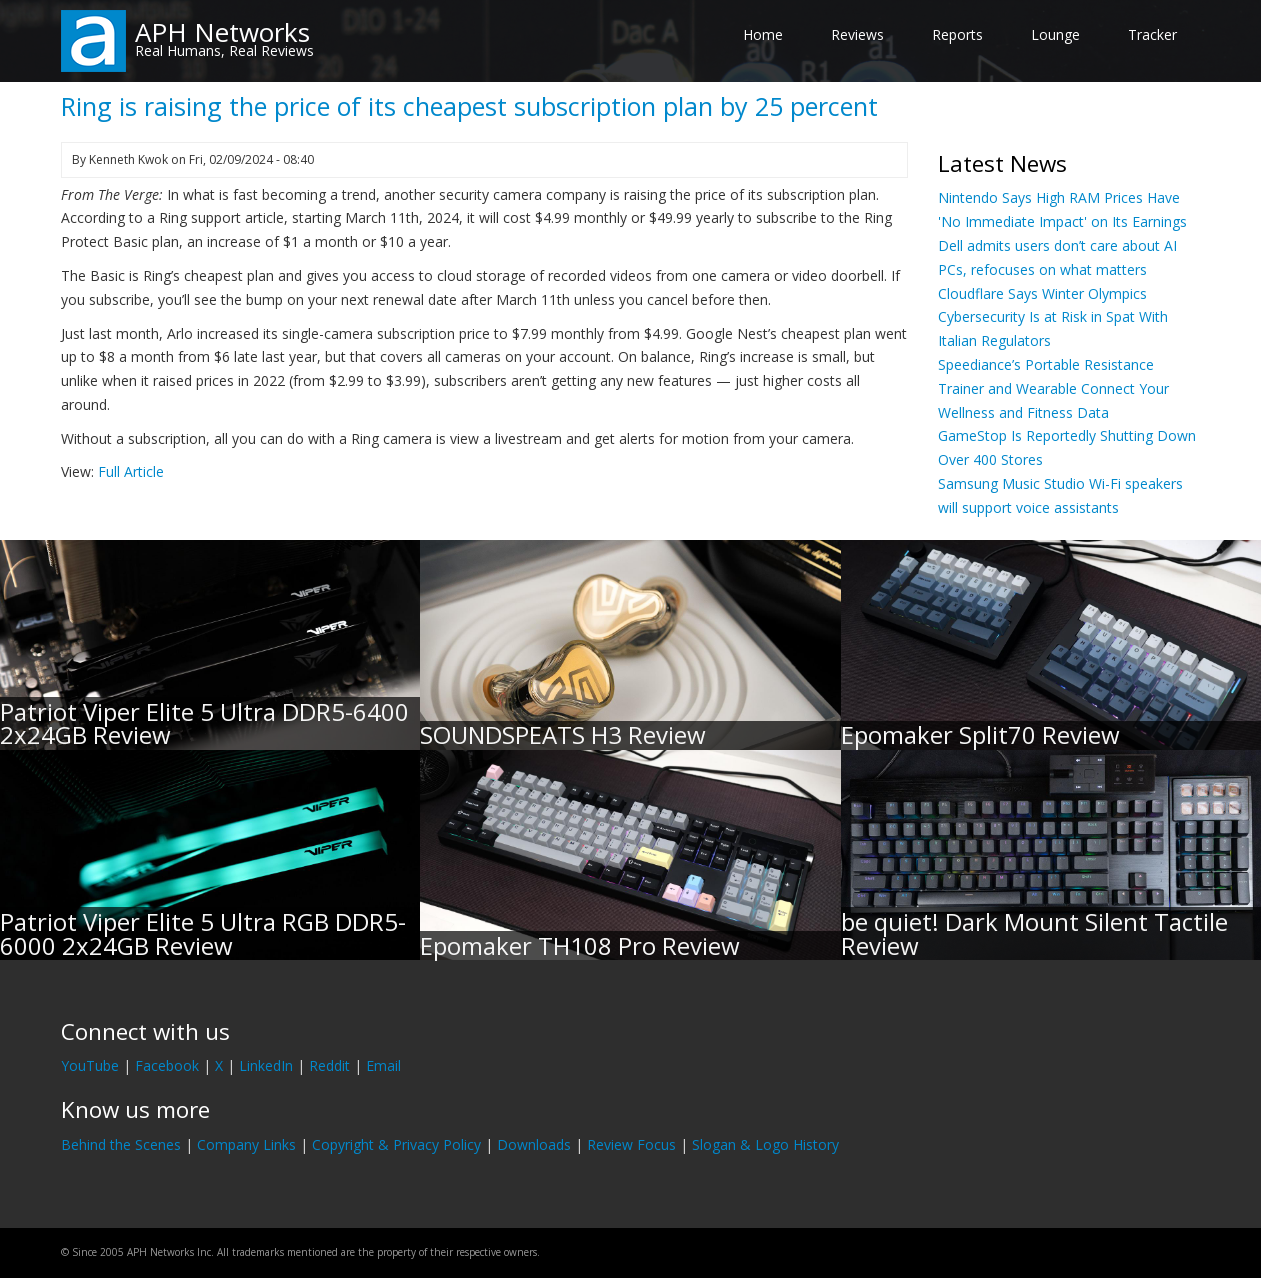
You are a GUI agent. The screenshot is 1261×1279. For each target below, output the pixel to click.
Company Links (246, 1144)
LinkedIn (266, 1065)
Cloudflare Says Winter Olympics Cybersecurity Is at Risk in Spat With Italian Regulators (1053, 317)
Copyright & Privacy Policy (396, 1144)
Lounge (1055, 34)
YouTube (90, 1065)
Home (763, 34)
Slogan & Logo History (765, 1144)
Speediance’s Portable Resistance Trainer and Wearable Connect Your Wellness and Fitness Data (1053, 388)
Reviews (857, 34)
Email (383, 1065)
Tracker (1152, 34)
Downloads (534, 1144)
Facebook (167, 1065)
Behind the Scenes (121, 1144)
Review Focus (631, 1144)
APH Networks (222, 32)
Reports (957, 34)
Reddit (329, 1065)
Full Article (131, 471)
